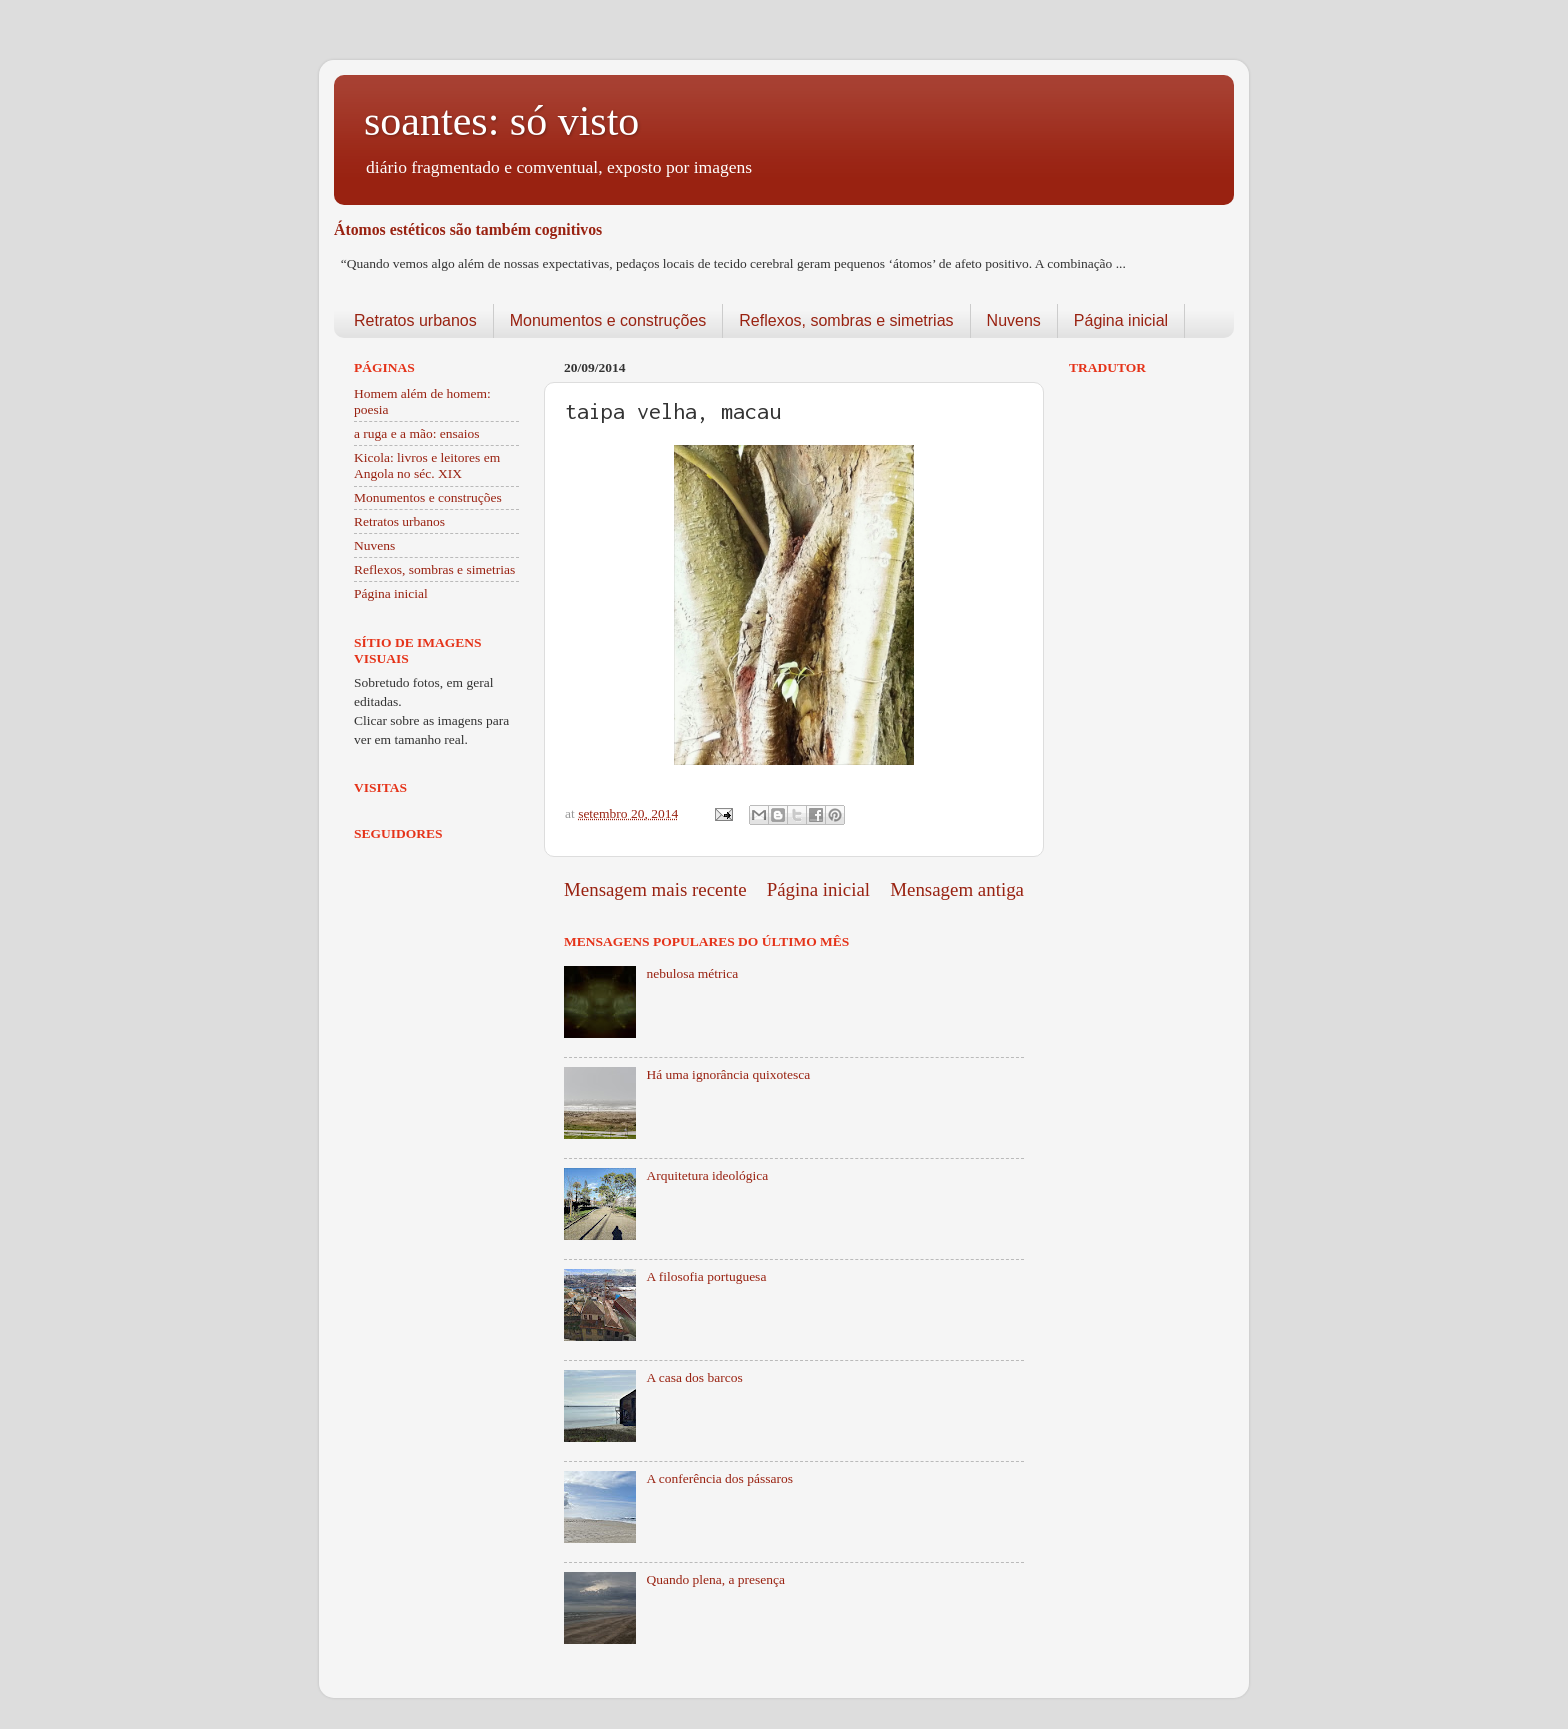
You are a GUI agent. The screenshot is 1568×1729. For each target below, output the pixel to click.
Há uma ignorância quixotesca (728, 1074)
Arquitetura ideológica (707, 1175)
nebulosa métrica (692, 973)
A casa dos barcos (694, 1377)
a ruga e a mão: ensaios (417, 433)
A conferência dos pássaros (719, 1478)
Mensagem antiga (957, 889)
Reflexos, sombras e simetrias (846, 320)
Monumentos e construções (608, 320)
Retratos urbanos (415, 320)
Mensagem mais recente (655, 889)
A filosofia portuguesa (706, 1276)
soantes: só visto (501, 121)
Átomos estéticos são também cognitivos (468, 229)
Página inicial (1121, 320)
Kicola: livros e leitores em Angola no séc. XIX (427, 465)
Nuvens (1014, 320)
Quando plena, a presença (715, 1579)
